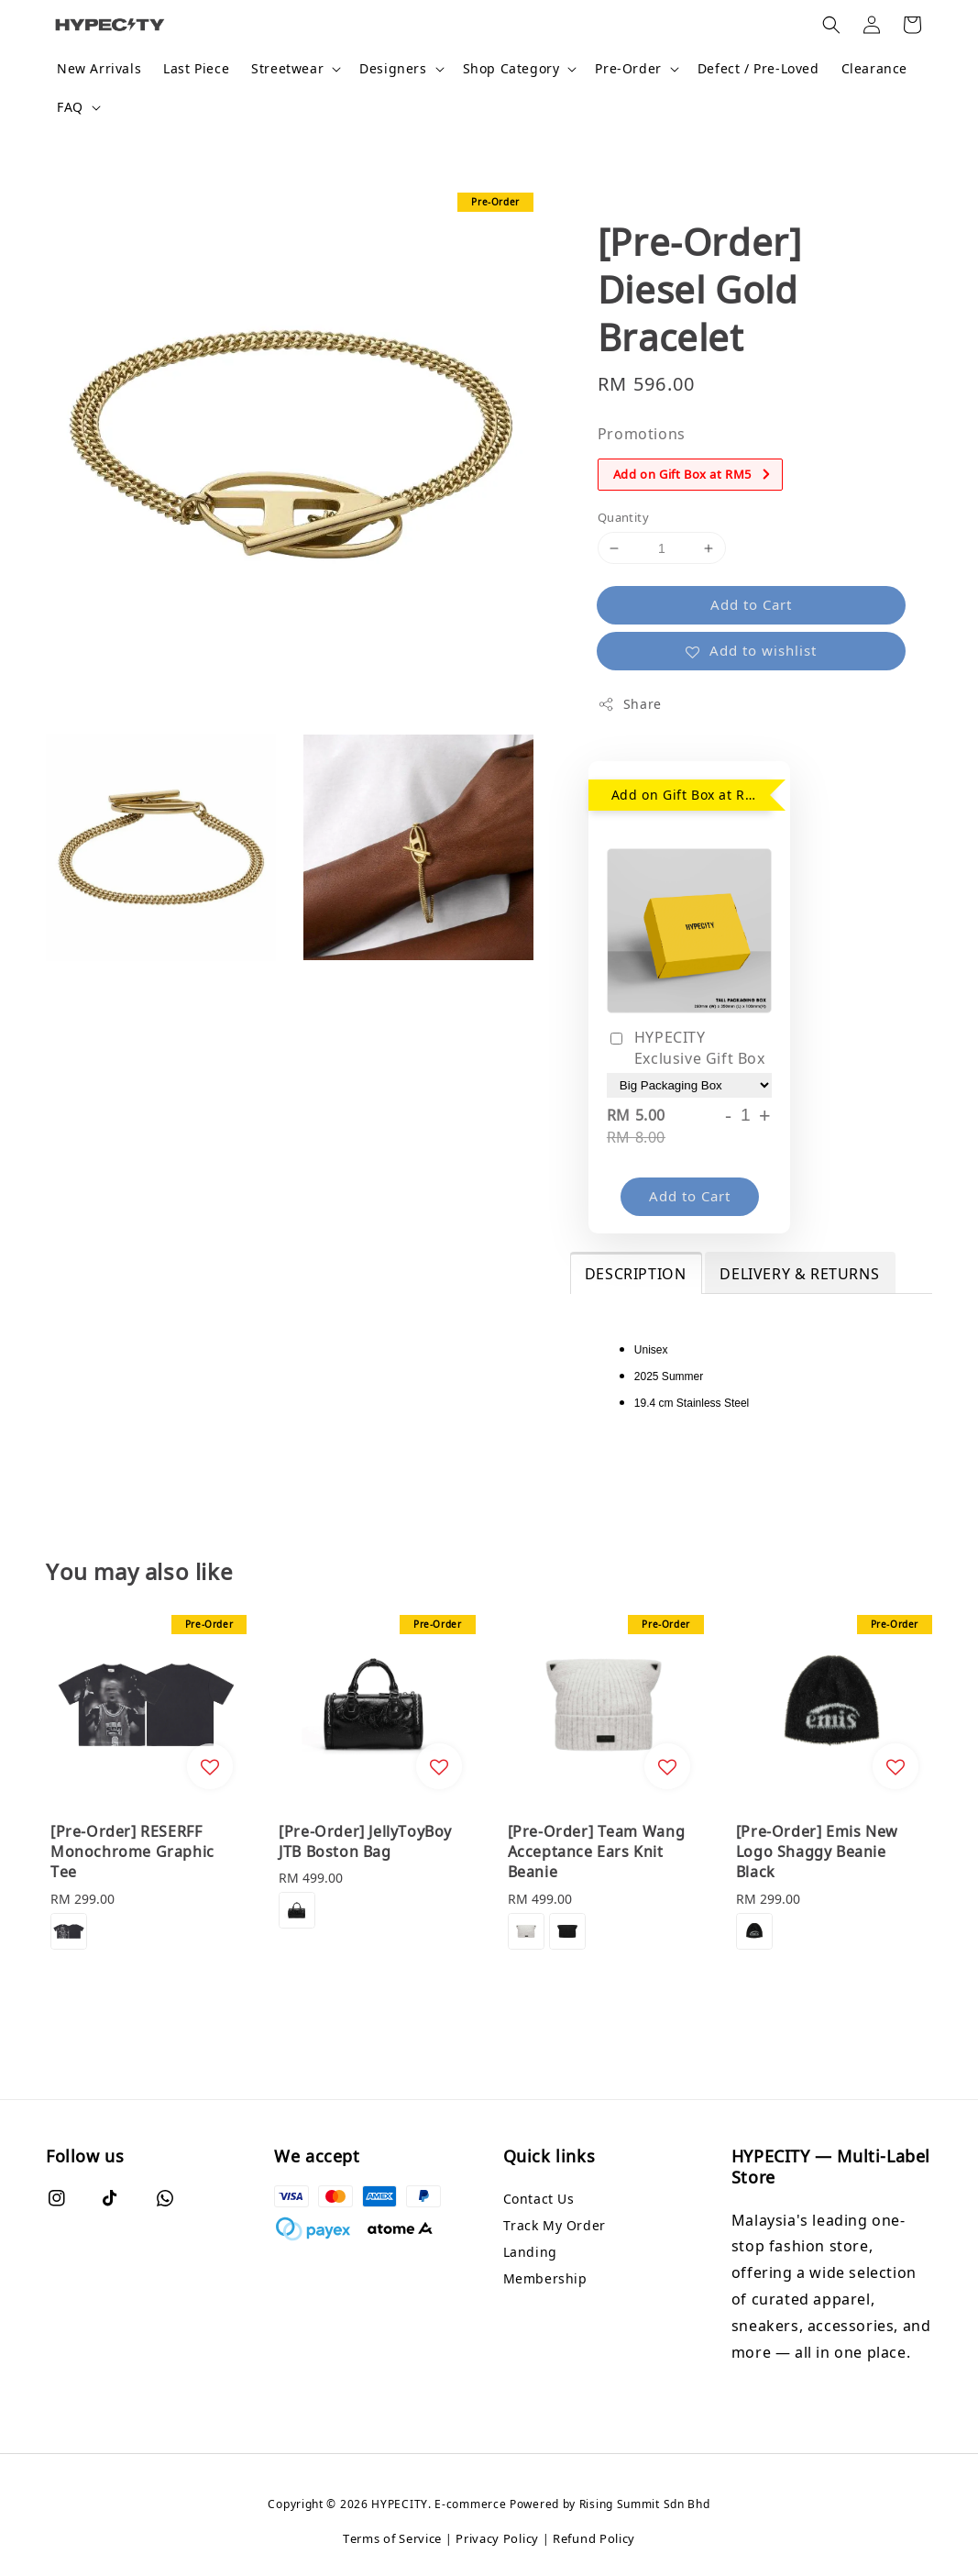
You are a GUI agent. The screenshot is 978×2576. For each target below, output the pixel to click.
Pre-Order (628, 69)
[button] (831, 25)
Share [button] (630, 704)
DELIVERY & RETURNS (799, 1274)
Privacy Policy (497, 2538)
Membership (545, 2278)
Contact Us (539, 2199)
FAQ (70, 107)
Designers (392, 69)
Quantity (623, 517)
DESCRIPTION (636, 1274)
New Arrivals (99, 68)
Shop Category (511, 69)
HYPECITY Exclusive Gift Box (686, 1047)
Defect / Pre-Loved (758, 68)
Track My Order (554, 2225)
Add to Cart (751, 604)
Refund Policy (594, 2538)
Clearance (874, 68)
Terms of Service (392, 2538)
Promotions (642, 434)
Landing (530, 2252)
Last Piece (196, 68)
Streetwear (287, 69)
